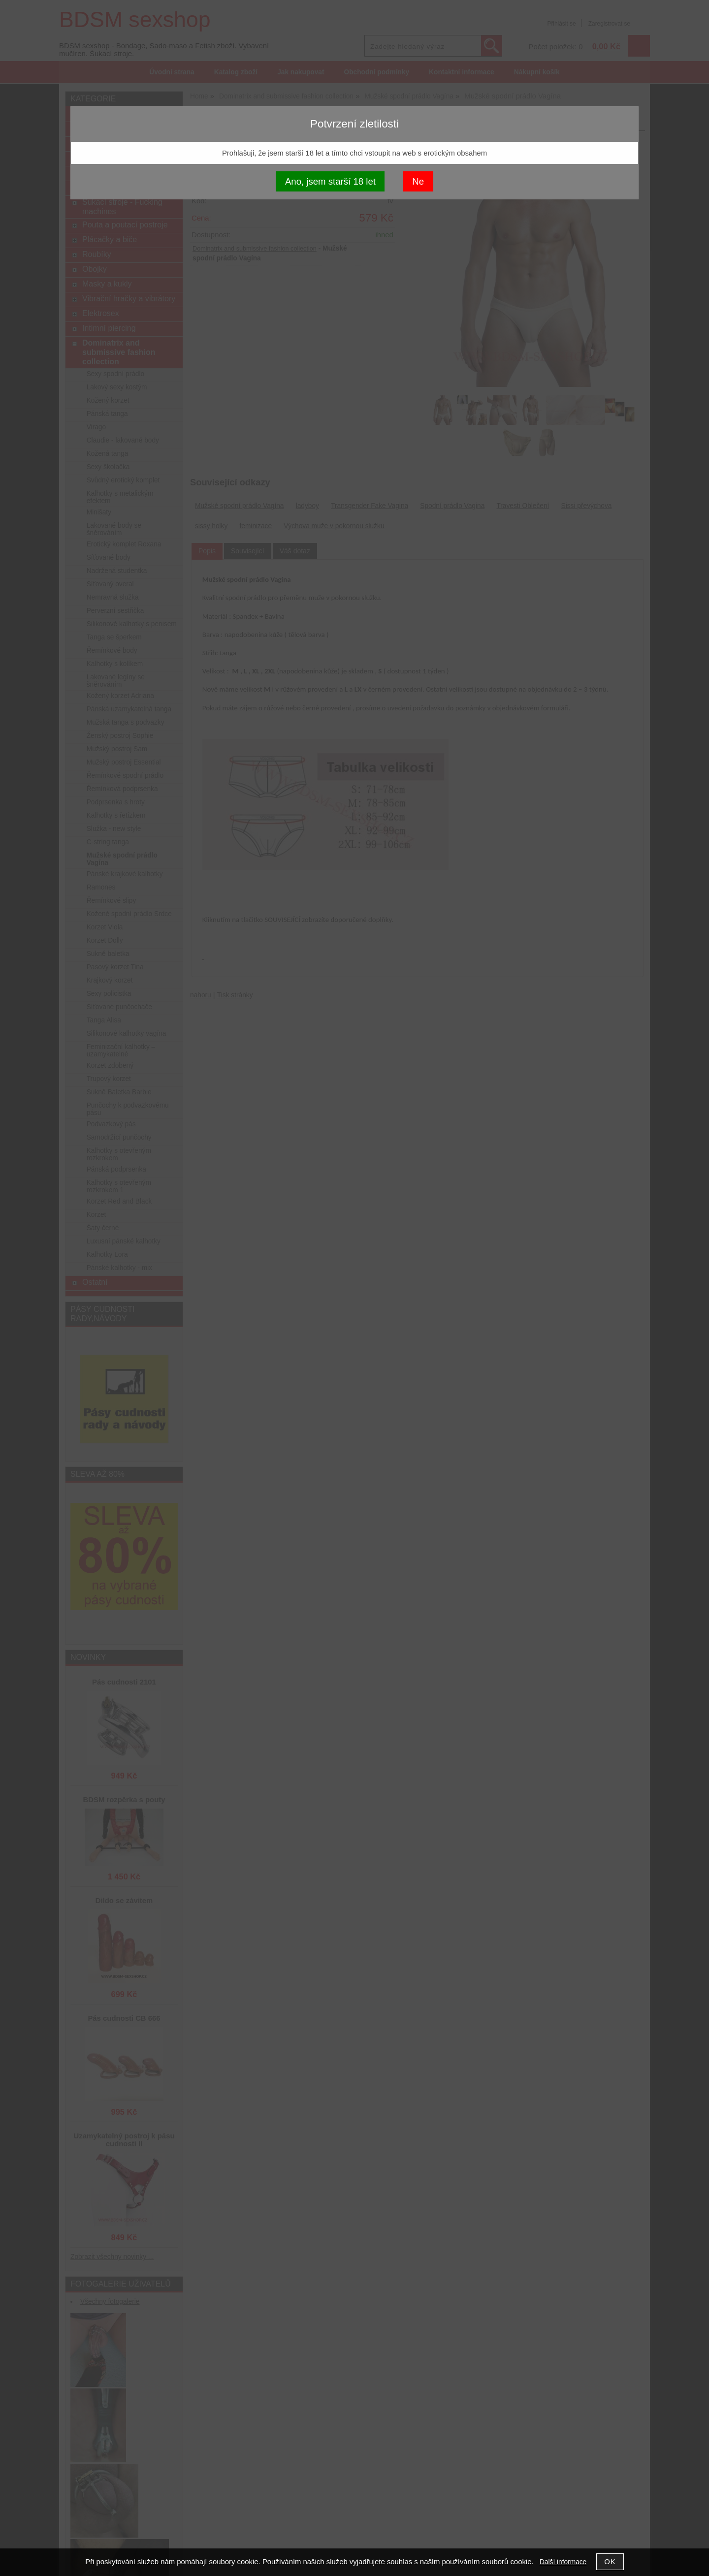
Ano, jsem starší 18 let (330, 181)
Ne (418, 181)
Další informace (563, 2562)
